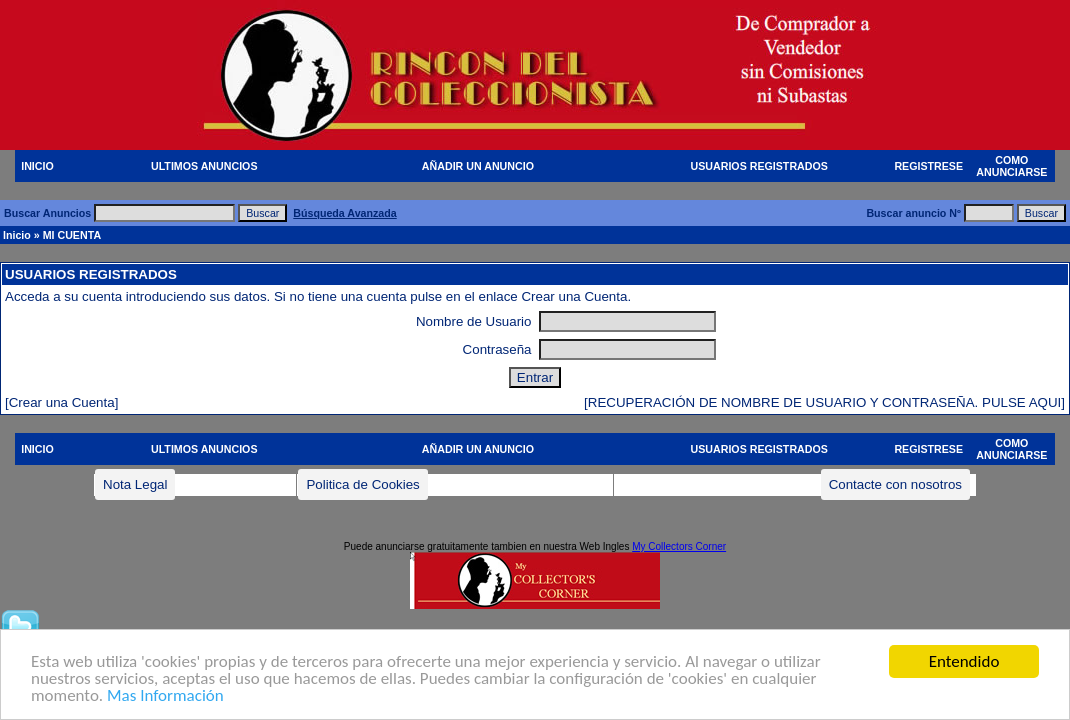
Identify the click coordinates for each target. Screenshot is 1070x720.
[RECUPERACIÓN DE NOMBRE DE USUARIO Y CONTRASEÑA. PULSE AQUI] (824, 402)
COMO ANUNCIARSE (1011, 166)
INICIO (37, 166)
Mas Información (165, 696)
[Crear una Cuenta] (61, 402)
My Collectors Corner (679, 546)
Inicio (17, 235)
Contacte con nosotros (895, 484)
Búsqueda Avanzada (344, 213)
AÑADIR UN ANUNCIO (478, 166)
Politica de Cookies (362, 484)
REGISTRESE (928, 166)
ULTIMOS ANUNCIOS (204, 166)
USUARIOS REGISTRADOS (759, 166)
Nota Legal (135, 484)
